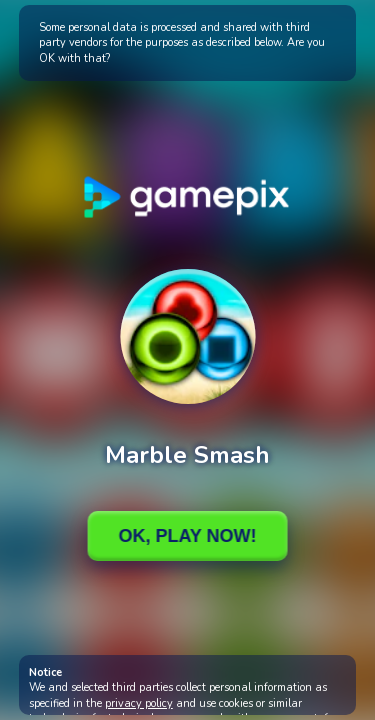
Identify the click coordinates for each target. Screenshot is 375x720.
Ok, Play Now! (187, 536)
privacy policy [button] (139, 703)
